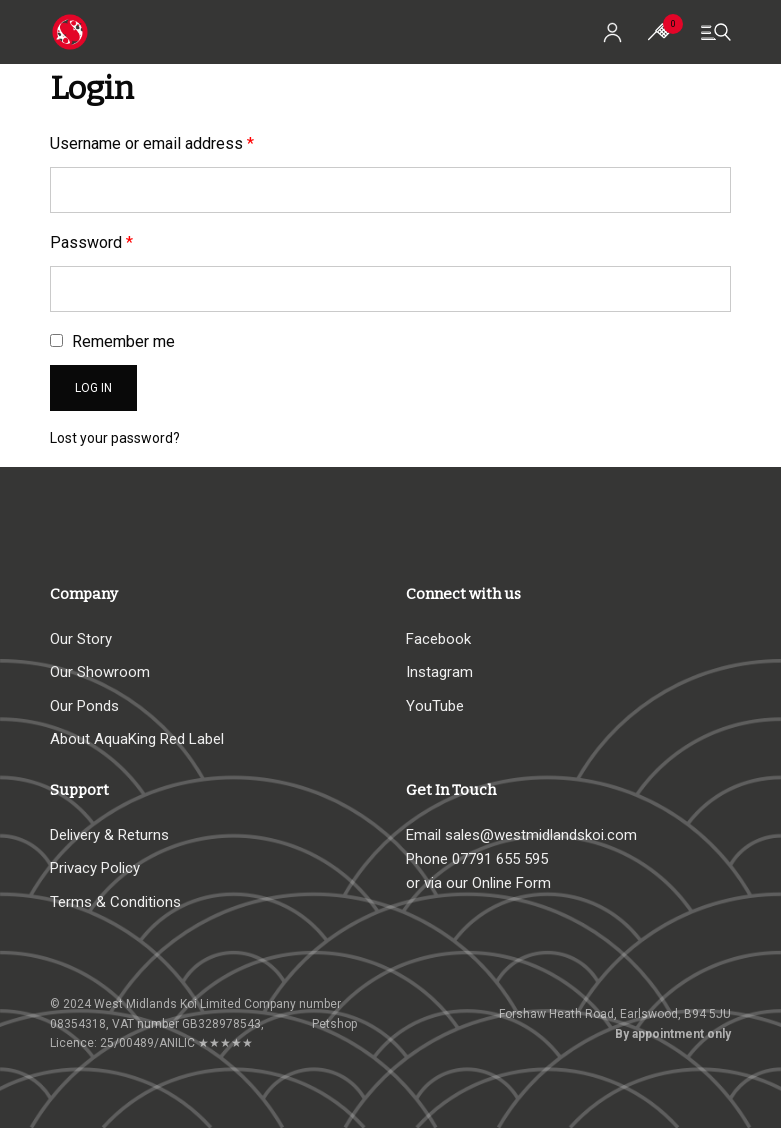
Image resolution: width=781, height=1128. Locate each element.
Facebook (438, 639)
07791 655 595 (500, 859)
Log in (93, 388)
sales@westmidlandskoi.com (541, 835)
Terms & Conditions (115, 902)
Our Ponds (84, 706)
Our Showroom (100, 672)
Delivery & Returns (109, 835)
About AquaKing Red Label (137, 739)
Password (91, 242)
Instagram (439, 672)
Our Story (81, 639)
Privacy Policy (95, 868)
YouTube (435, 706)
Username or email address (152, 143)
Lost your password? (115, 438)
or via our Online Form (478, 883)
